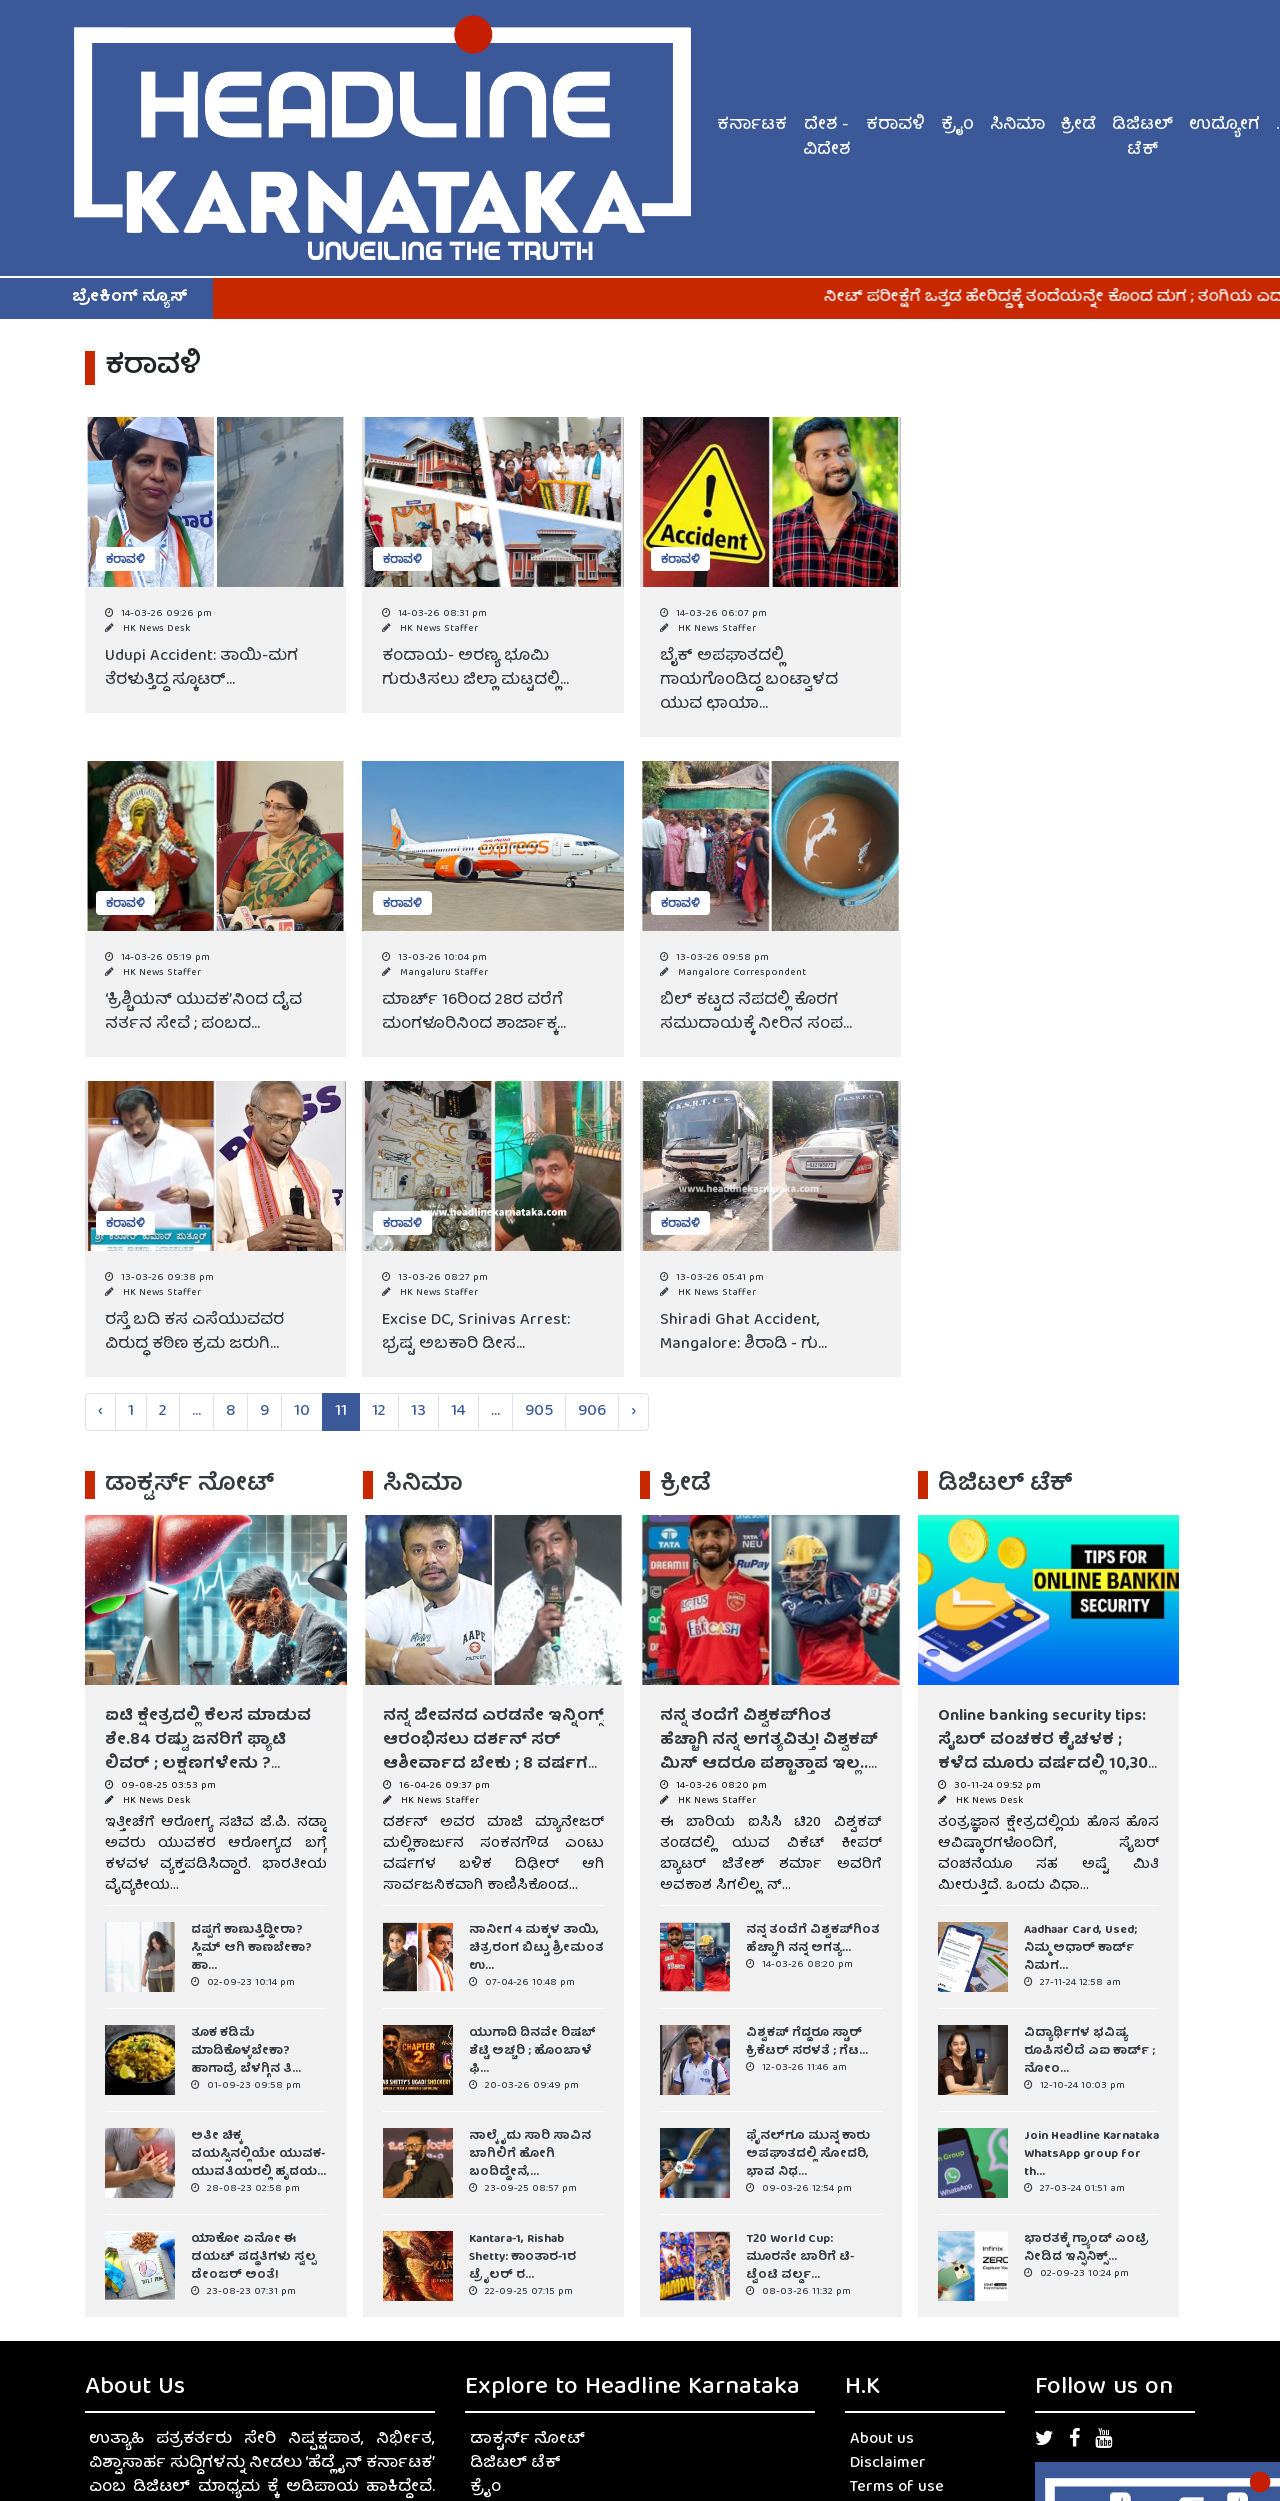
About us (882, 2440)
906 (592, 1412)
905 (539, 1412)
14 (458, 1412)
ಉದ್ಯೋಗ (1224, 125)
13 (418, 1412)
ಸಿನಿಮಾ (1017, 125)
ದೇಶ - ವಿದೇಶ (826, 138)
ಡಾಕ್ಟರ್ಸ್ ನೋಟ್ (527, 2440)
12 (379, 1412)
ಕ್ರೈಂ (957, 125)
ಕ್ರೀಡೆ (1078, 125)
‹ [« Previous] (100, 1412)
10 (302, 1412)
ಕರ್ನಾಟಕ (752, 125)
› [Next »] (633, 1412)
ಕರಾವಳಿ (895, 125)
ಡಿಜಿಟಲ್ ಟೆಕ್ (1142, 138)
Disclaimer (888, 2464)
